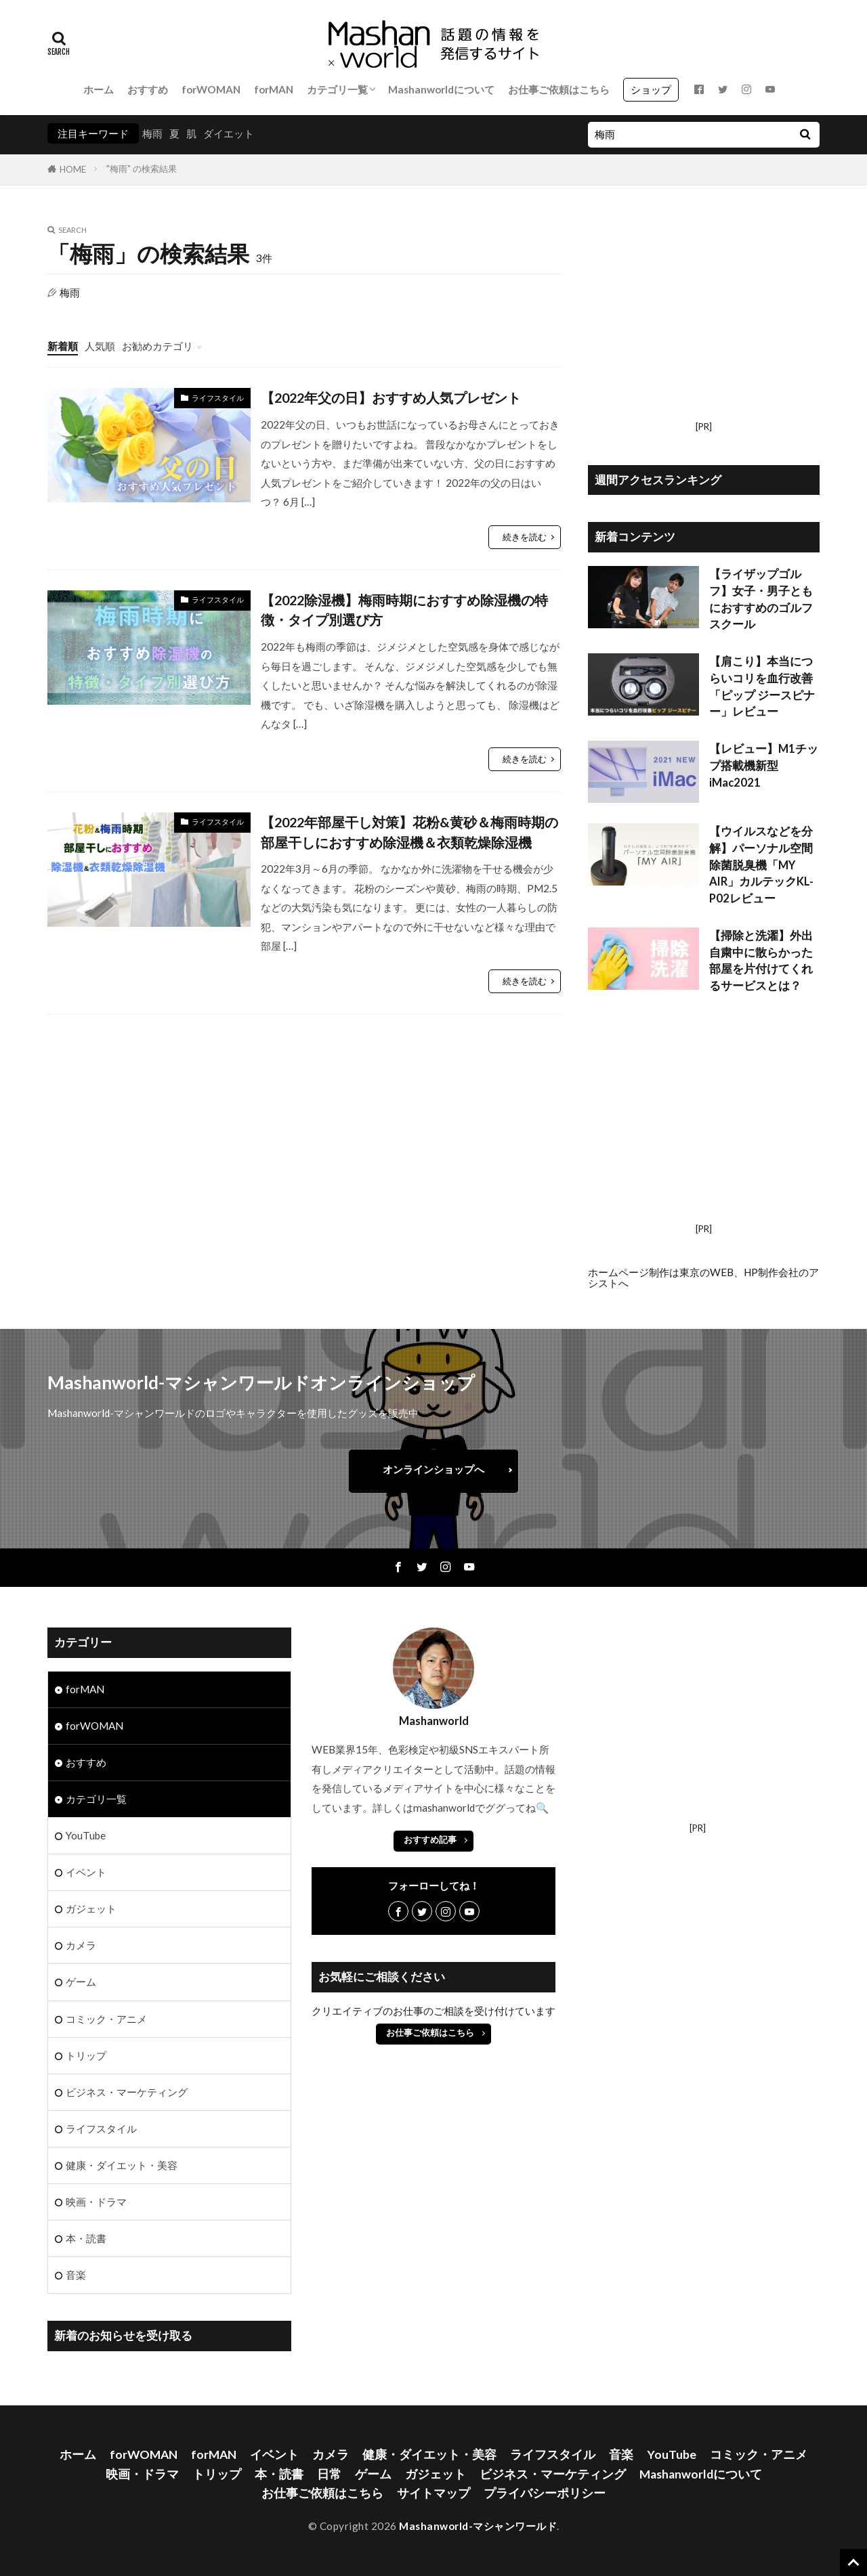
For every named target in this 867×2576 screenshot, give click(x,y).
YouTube (86, 1835)
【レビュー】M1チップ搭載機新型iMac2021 (763, 765)
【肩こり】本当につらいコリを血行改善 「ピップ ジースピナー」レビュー (762, 686)
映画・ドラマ (96, 2202)
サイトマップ (433, 2493)
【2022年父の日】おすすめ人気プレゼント (391, 397)
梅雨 (152, 133)
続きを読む (525, 536)
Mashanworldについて (441, 89)
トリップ (86, 2055)
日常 (329, 2474)
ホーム (98, 89)
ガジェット (91, 1908)
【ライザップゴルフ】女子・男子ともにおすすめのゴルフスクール (761, 599)
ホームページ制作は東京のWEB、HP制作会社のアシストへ (703, 1277)
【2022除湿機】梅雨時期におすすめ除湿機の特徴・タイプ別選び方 (404, 610)
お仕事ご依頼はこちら (559, 89)
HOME (73, 169)
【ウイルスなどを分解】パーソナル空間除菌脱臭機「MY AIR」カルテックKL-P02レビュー (761, 865)
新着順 (62, 346)
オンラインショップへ (433, 1469)
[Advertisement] (704, 321)
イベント (86, 1872)
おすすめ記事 (430, 1839)
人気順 (100, 346)
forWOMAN (211, 89)
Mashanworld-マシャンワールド (478, 2526)
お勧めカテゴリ (157, 346)
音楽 (76, 2275)
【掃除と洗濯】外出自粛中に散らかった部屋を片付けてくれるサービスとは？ (761, 960)
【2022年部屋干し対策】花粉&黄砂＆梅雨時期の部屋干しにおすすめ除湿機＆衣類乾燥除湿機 (409, 832)
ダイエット (228, 133)
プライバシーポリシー (545, 2493)
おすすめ (147, 89)
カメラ (81, 1945)
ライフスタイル (218, 397)
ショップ (651, 89)
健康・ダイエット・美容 (121, 2165)
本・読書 (86, 2238)
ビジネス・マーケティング (127, 2092)
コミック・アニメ (106, 2019)
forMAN (273, 89)
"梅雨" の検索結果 (141, 168)
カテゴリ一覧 (337, 89)
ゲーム (81, 1981)
